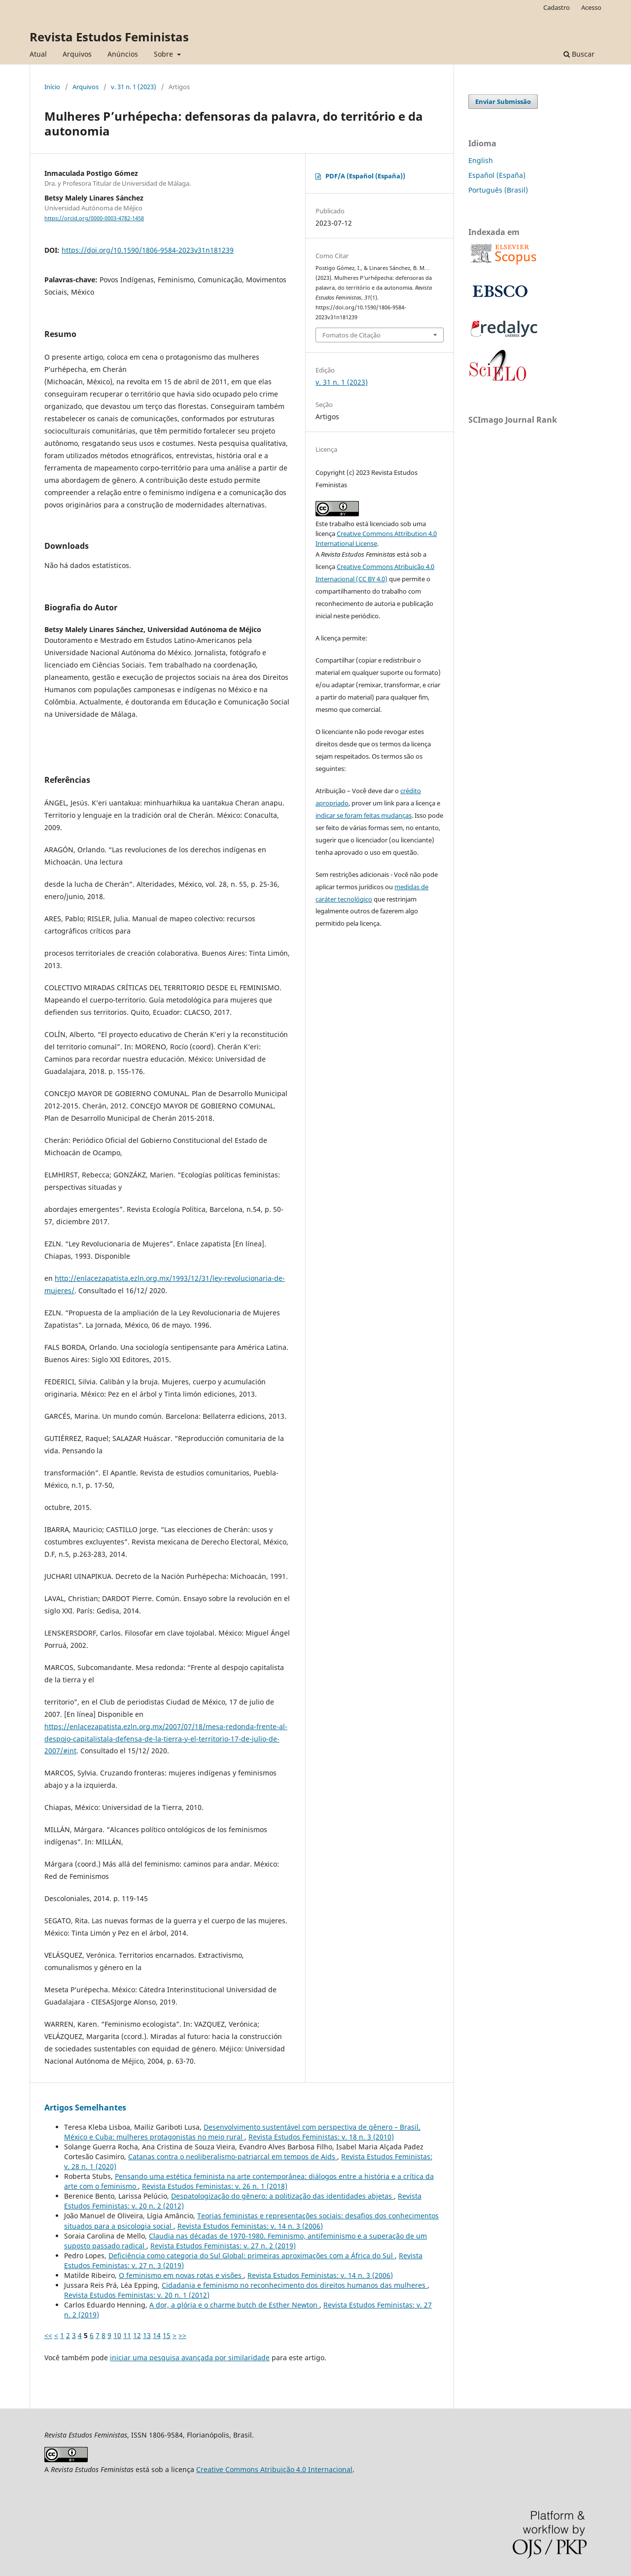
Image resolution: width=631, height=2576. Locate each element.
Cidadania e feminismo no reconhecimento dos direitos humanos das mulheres (294, 2285)
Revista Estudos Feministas (109, 37)
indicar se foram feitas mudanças (364, 815)
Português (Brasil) (498, 190)
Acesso (591, 7)
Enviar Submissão (503, 101)
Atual (38, 54)
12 (137, 2335)
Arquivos (77, 54)
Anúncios (122, 54)
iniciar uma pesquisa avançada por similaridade (190, 2357)
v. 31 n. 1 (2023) (133, 86)
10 (117, 2335)
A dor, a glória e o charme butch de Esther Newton (234, 2304)
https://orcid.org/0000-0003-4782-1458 (94, 218)
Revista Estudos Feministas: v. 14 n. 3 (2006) (250, 2226)
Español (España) (497, 175)
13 (147, 2335)
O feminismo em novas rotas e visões (181, 2275)
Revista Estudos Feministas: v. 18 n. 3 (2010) (321, 2136)
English (480, 160)
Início (52, 86)
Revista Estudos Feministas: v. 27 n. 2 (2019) (223, 2245)
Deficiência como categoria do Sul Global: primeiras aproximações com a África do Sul (251, 2255)
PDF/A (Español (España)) (365, 175)
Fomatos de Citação (351, 335)
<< (48, 2335)
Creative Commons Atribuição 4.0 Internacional (274, 2469)
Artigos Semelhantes (85, 2107)
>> (182, 2335)
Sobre (164, 54)
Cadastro (556, 7)
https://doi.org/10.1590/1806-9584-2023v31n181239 (148, 250)
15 (167, 2335)
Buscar (579, 54)
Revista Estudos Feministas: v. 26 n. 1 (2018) (214, 2186)
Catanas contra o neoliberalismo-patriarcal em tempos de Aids (232, 2156)
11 (127, 2335)
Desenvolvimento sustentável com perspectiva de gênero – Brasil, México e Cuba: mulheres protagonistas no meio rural (242, 2131)
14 (157, 2335)
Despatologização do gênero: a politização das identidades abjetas (282, 2196)
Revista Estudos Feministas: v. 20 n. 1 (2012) (137, 2295)
